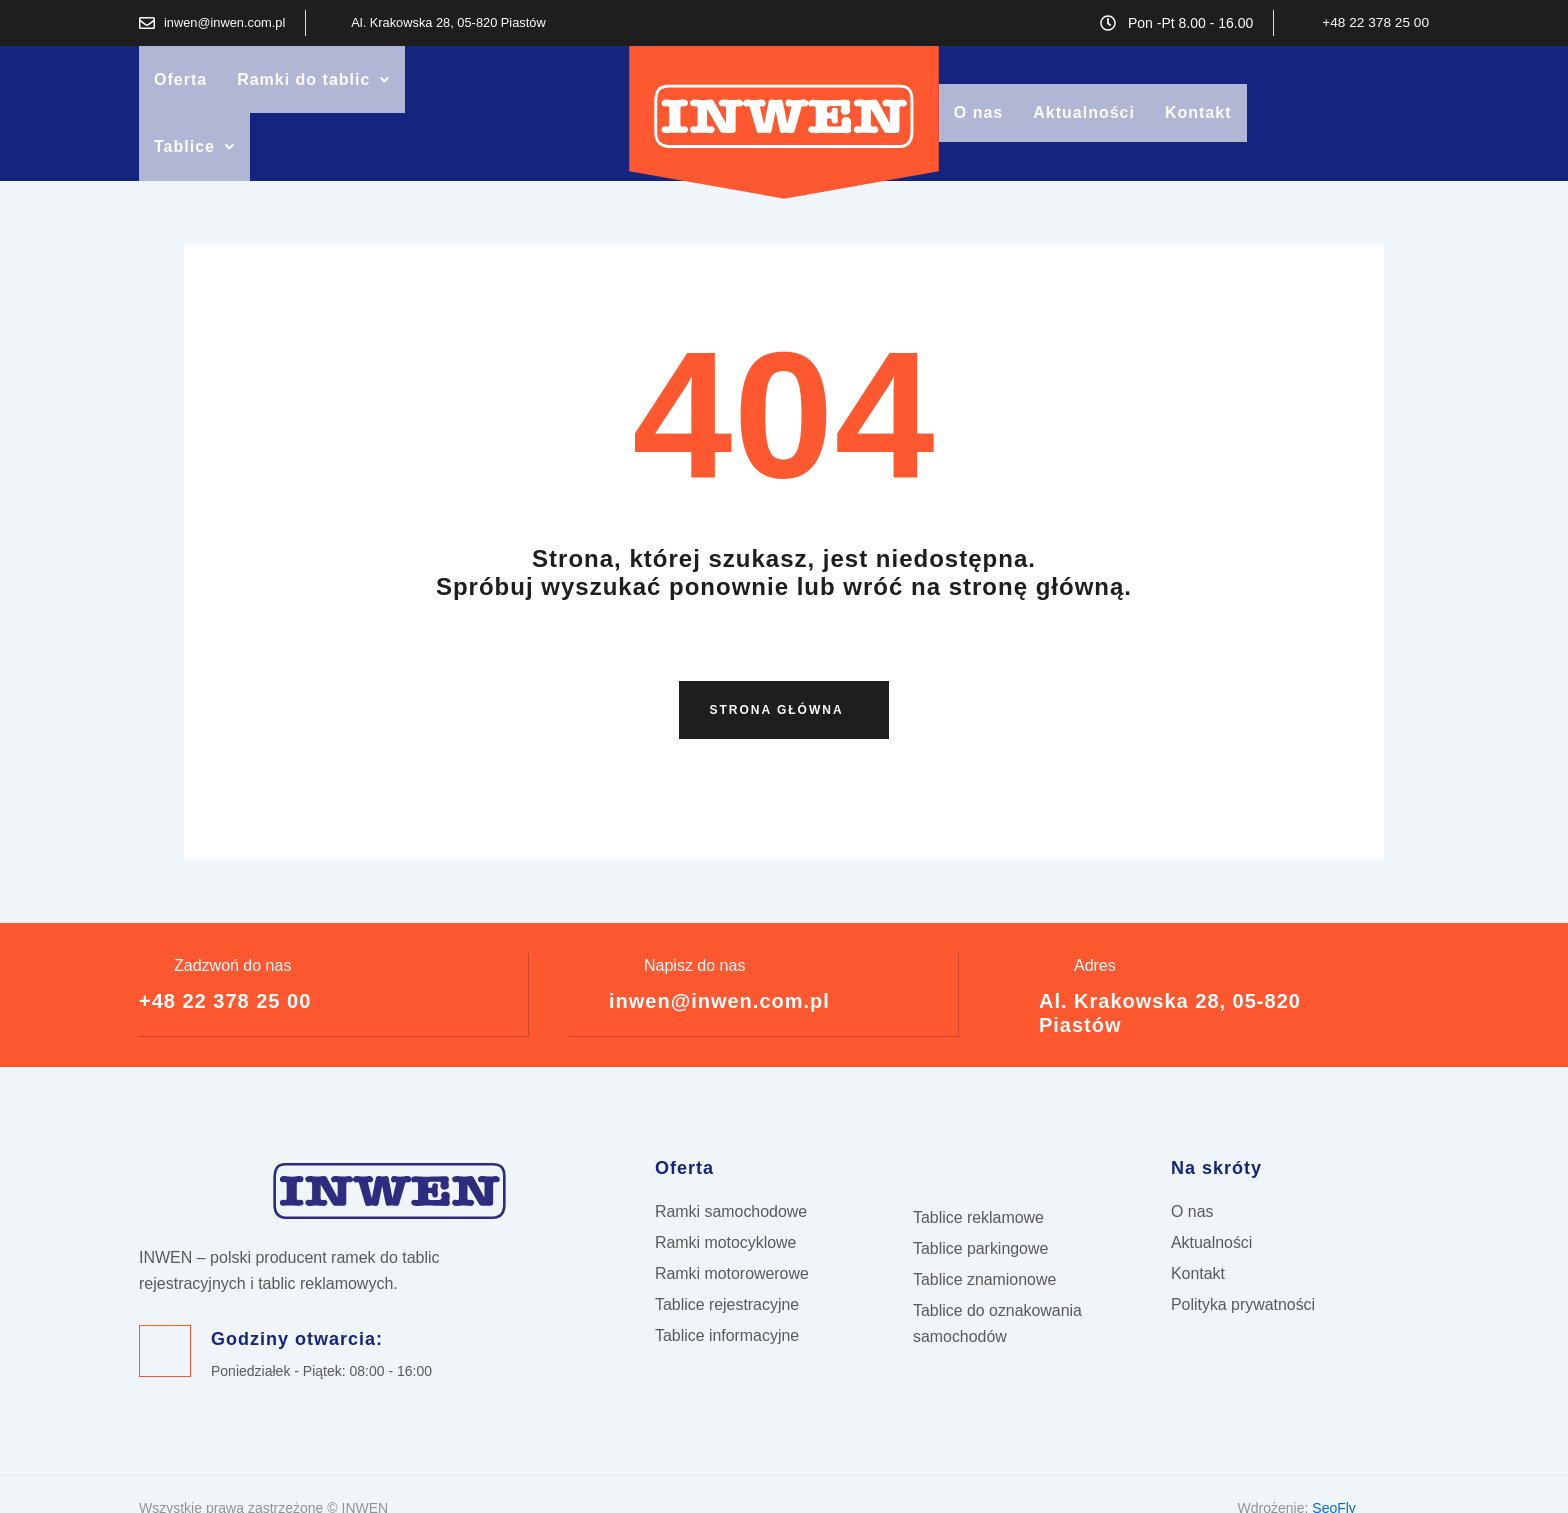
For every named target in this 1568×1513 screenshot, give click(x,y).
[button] (313, 89)
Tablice (194, 174)
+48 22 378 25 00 (225, 1038)
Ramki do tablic (313, 88)
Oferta (180, 88)
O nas (978, 131)
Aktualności (1084, 131)
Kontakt (1198, 131)
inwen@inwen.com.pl (719, 1038)
